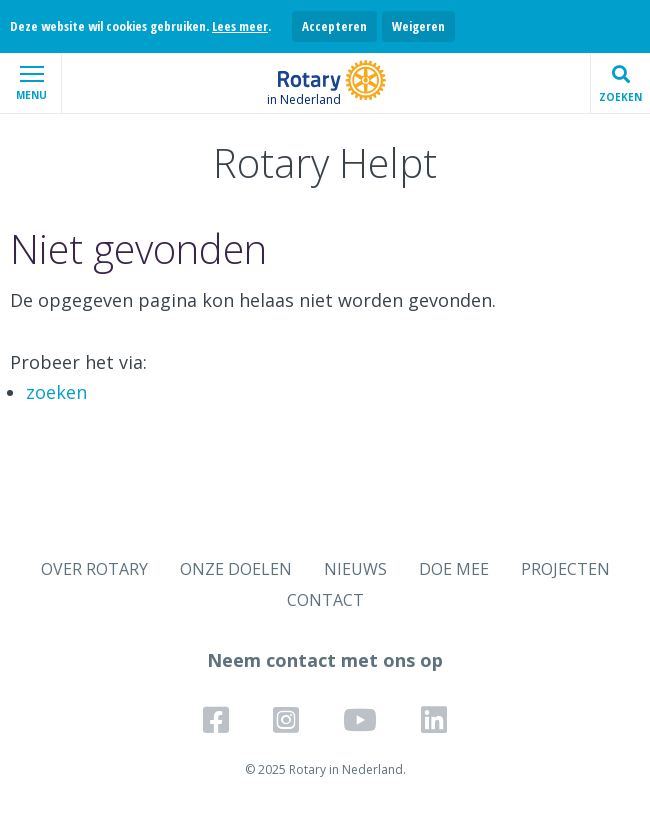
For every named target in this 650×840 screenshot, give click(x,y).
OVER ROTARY (94, 569)
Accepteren (334, 26)
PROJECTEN (565, 569)
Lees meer (240, 26)
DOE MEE (454, 569)
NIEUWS (355, 569)
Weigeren (418, 26)
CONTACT (325, 600)
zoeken (56, 392)
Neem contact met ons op (325, 660)
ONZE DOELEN (236, 569)
